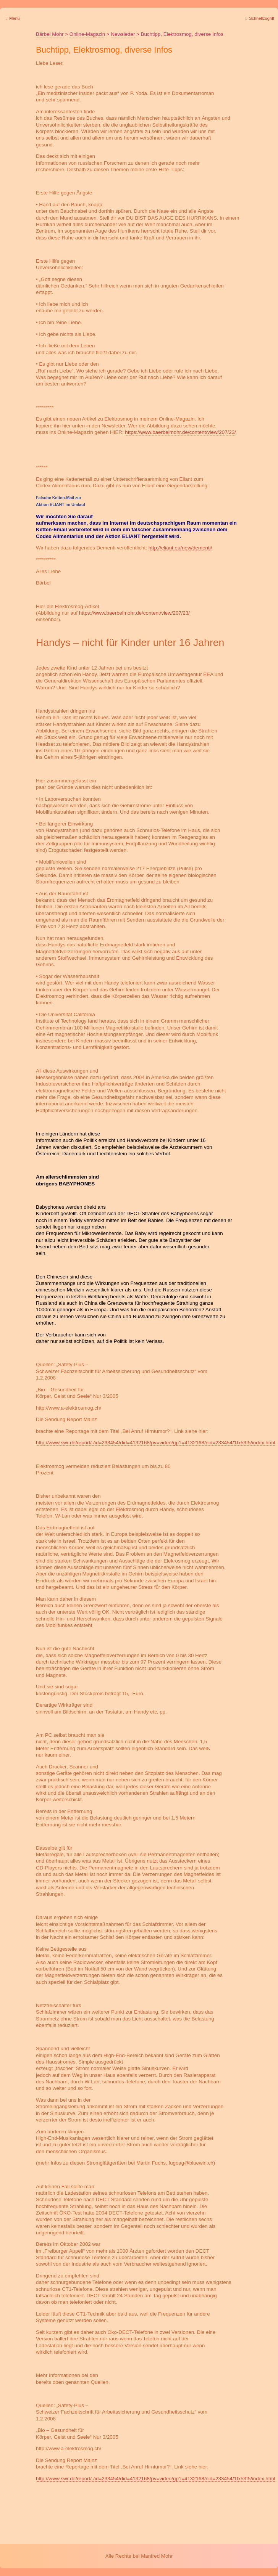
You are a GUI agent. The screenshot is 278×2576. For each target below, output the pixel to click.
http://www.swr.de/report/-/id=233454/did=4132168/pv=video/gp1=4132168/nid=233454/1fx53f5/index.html (155, 1442)
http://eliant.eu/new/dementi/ (180, 548)
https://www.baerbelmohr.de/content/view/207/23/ (180, 432)
